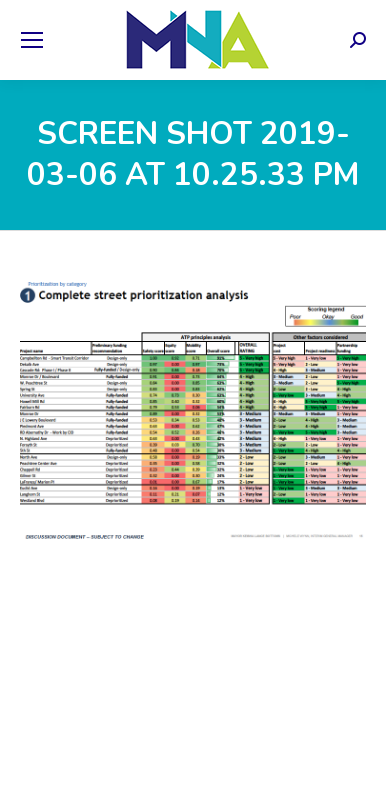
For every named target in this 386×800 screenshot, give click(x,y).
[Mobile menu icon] (32, 40)
